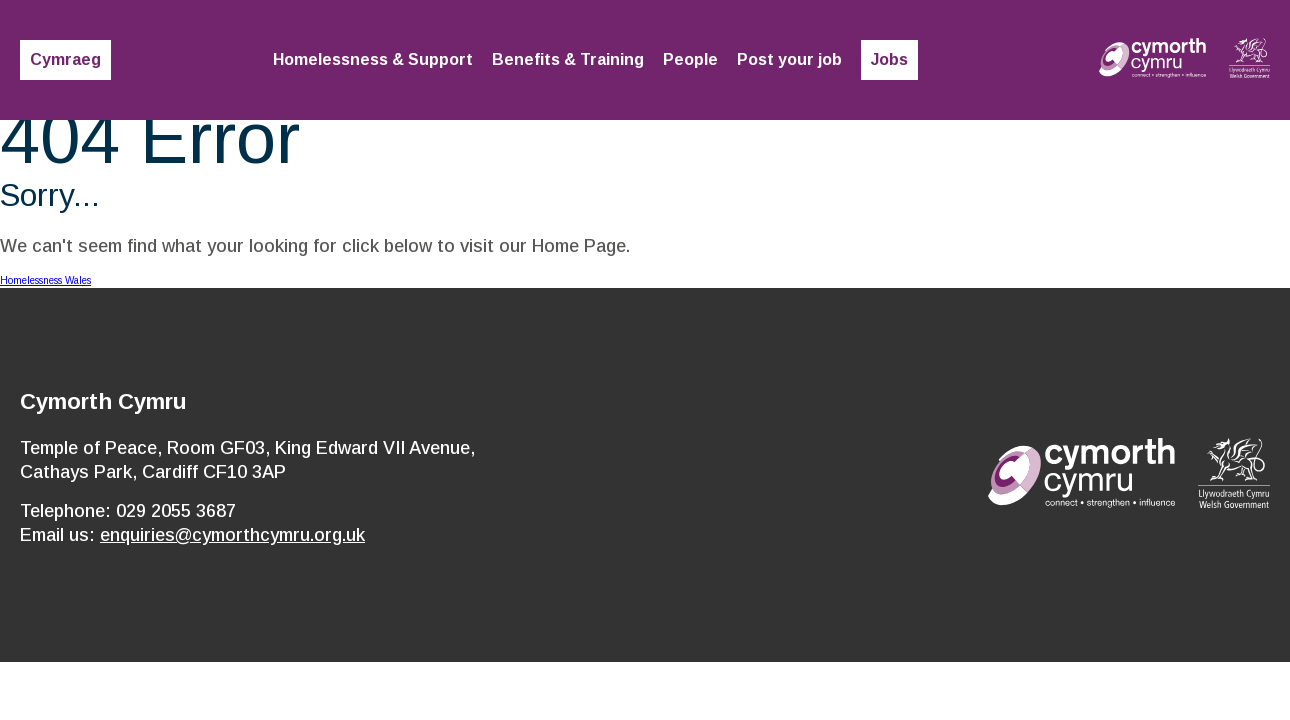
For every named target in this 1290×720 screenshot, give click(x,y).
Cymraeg (65, 59)
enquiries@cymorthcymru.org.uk (232, 535)
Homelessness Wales (45, 280)
